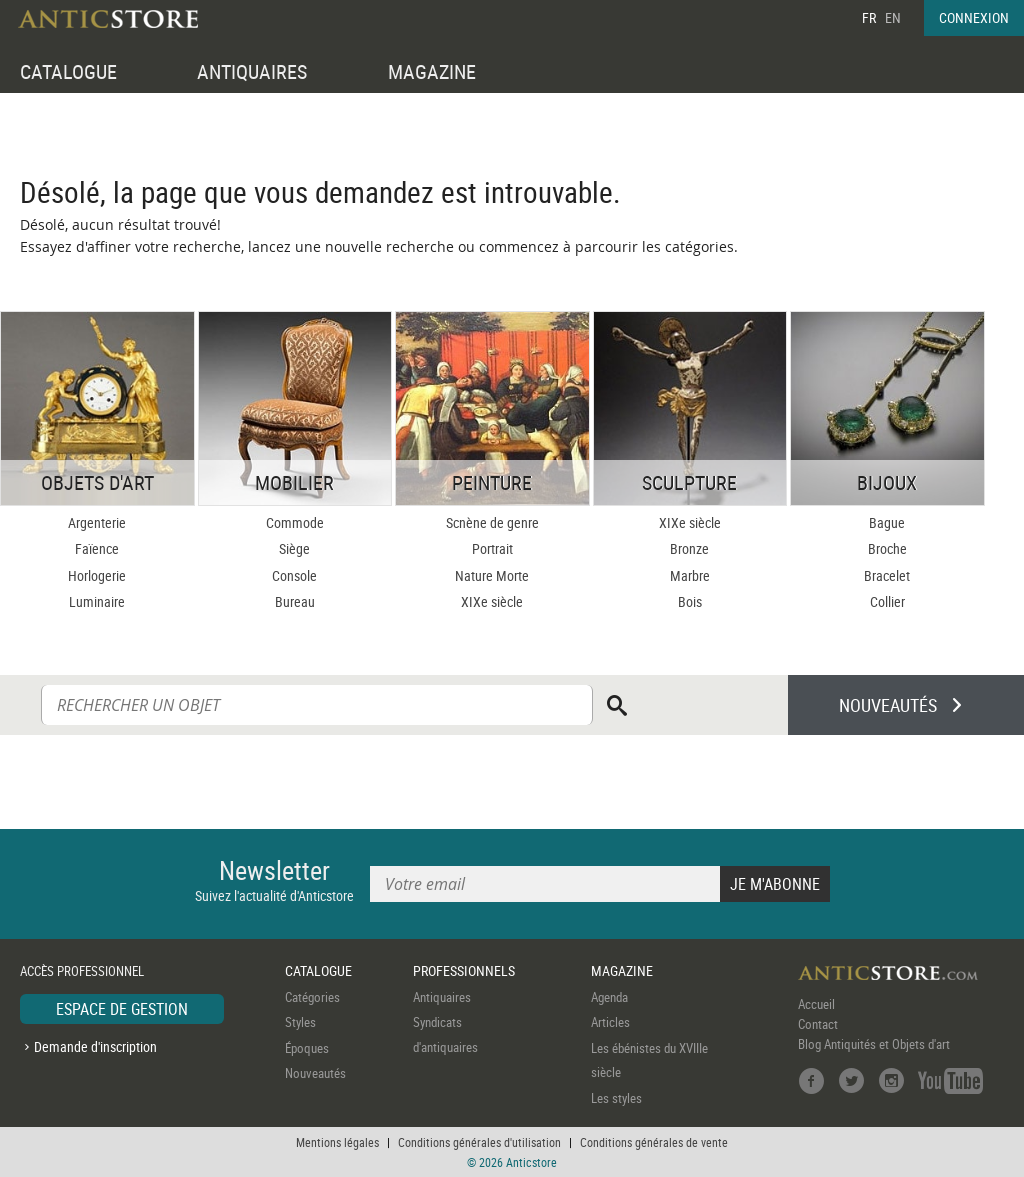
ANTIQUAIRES (252, 71)
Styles (300, 1022)
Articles (610, 1022)
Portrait (492, 548)
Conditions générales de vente (654, 1142)
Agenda (609, 997)
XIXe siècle (492, 601)
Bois (690, 601)
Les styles (616, 1098)
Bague (887, 522)
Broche (887, 548)
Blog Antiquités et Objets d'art (874, 1044)
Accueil (816, 1004)
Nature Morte (492, 575)
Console (294, 575)
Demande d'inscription (95, 1046)
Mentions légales (337, 1142)
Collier (887, 601)
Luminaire (97, 601)
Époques (307, 1048)
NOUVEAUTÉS (888, 705)
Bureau (295, 601)
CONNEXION (974, 17)
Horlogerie (97, 575)
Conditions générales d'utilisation (479, 1142)
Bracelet (887, 575)
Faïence (97, 548)
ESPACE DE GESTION (122, 1009)
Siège (294, 548)
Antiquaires (442, 997)
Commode (295, 522)
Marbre (690, 575)
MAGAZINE (432, 71)
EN (893, 17)
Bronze (689, 548)
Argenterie (97, 522)
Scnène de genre (492, 522)
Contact (818, 1024)
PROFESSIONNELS (464, 970)
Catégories (312, 997)
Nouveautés (315, 1073)
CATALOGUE (68, 71)
